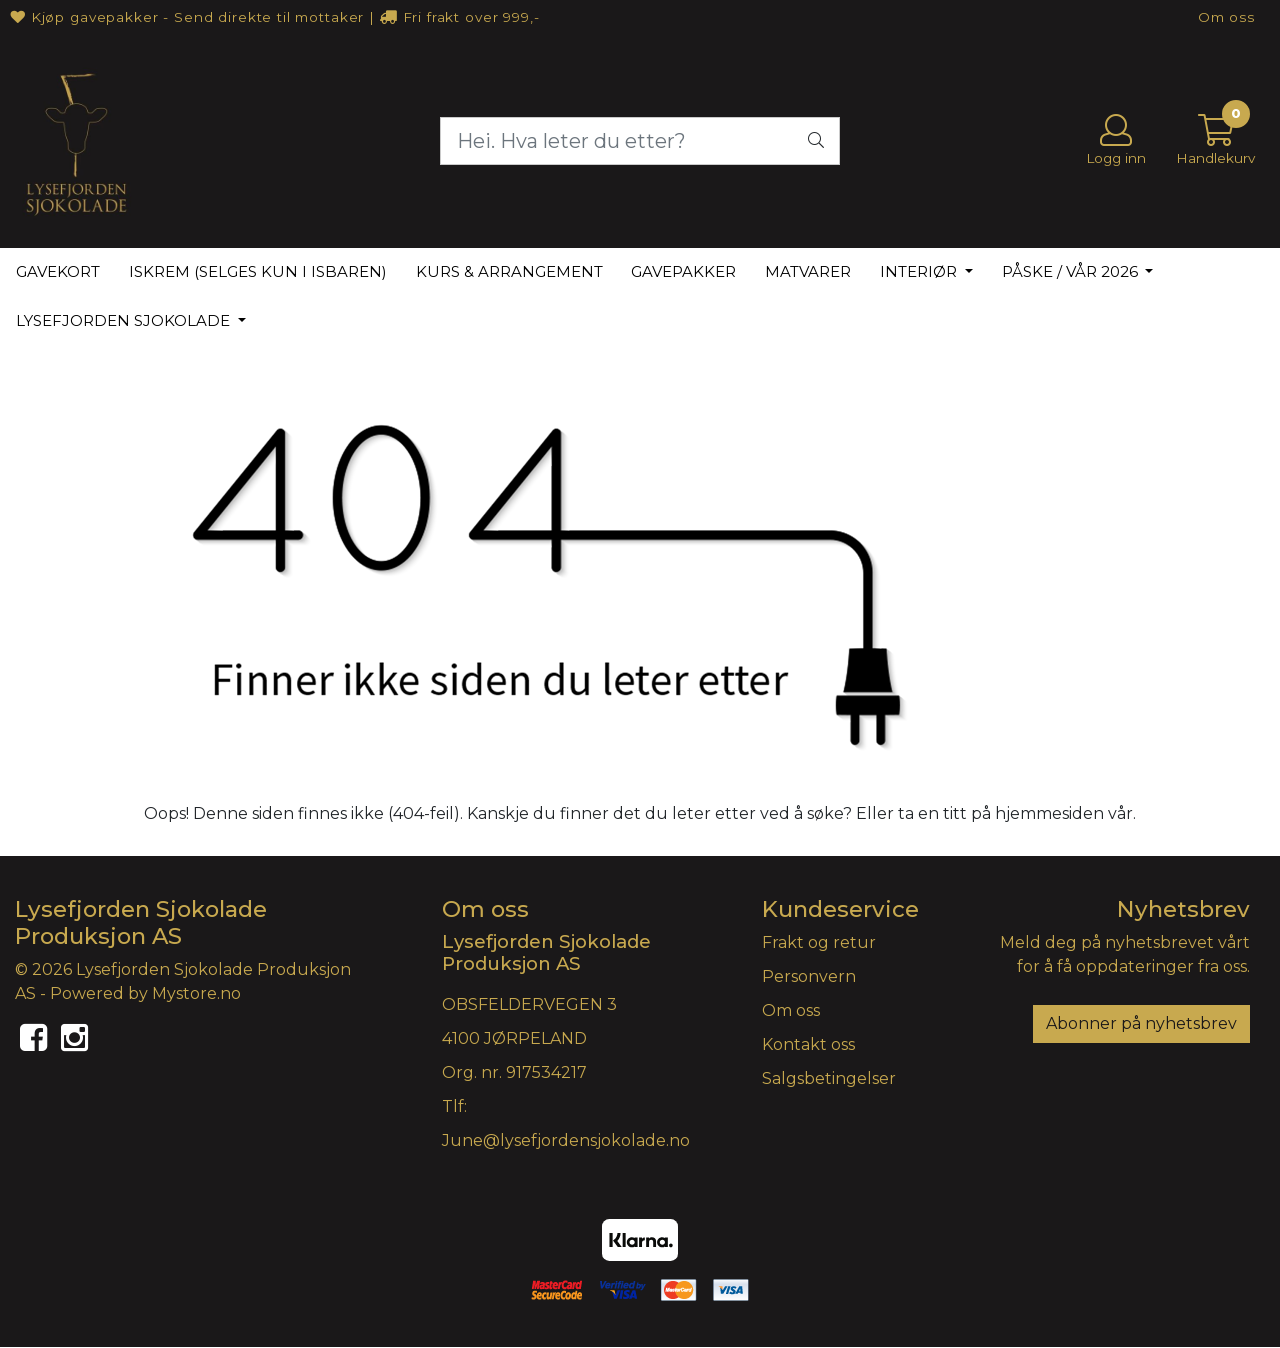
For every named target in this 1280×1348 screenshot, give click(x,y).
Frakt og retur (819, 942)
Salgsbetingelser (829, 1078)
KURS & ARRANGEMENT (509, 271)
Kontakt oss (808, 1044)
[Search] (640, 141)
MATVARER (808, 271)
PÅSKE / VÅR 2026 (1072, 271)
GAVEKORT (58, 271)
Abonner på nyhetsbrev (1141, 1023)
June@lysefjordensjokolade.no (566, 1140)
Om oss (1226, 17)
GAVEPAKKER (683, 271)
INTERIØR (920, 271)
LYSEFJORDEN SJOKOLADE (125, 320)
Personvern (809, 976)
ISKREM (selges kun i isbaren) (258, 271)
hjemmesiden (1049, 813)
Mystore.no (196, 993)
